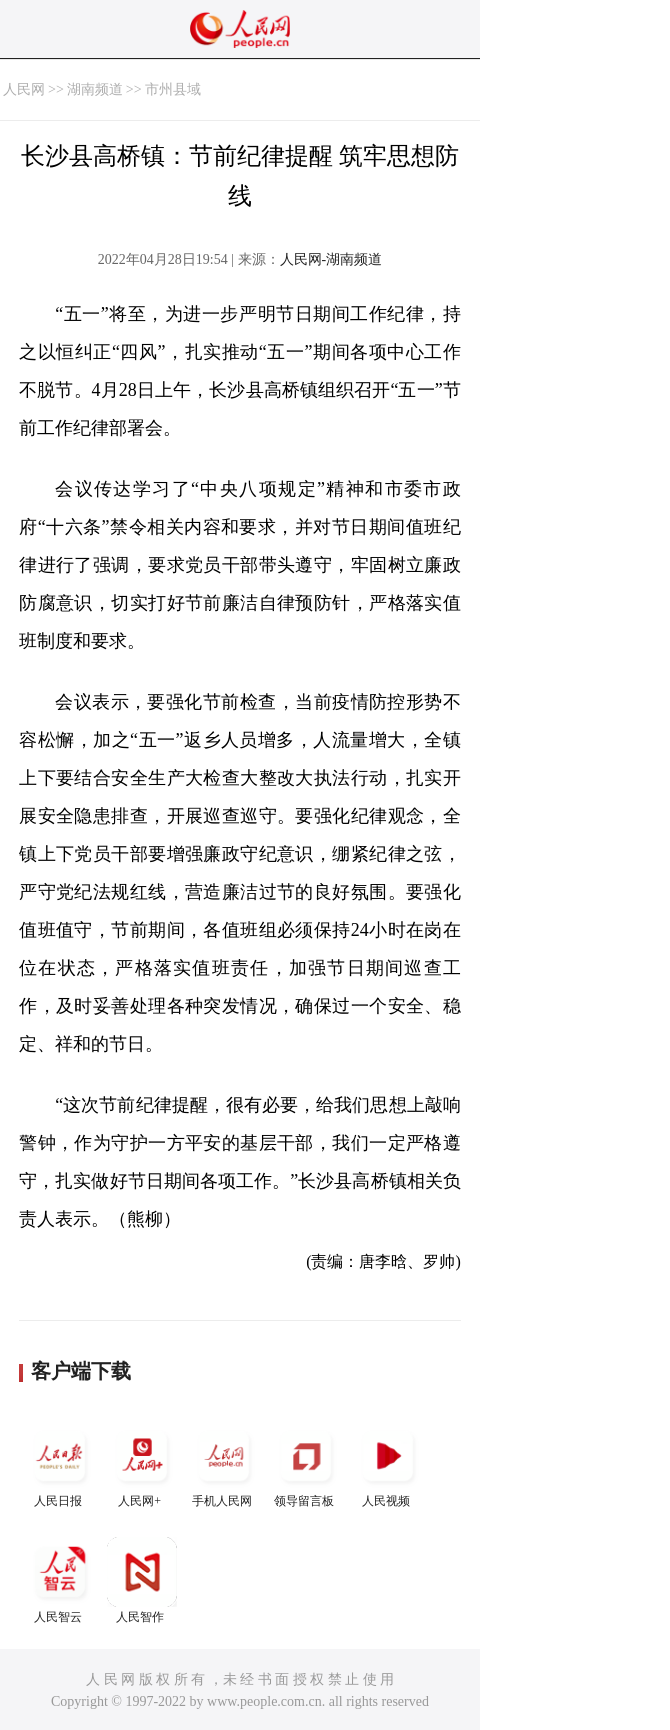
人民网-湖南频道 (331, 259)
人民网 (24, 89)
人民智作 (142, 1580)
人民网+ (142, 1464)
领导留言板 (306, 1464)
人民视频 (388, 1464)
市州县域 (173, 89)
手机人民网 (224, 1464)
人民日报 (60, 1464)
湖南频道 (95, 89)
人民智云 (60, 1580)
